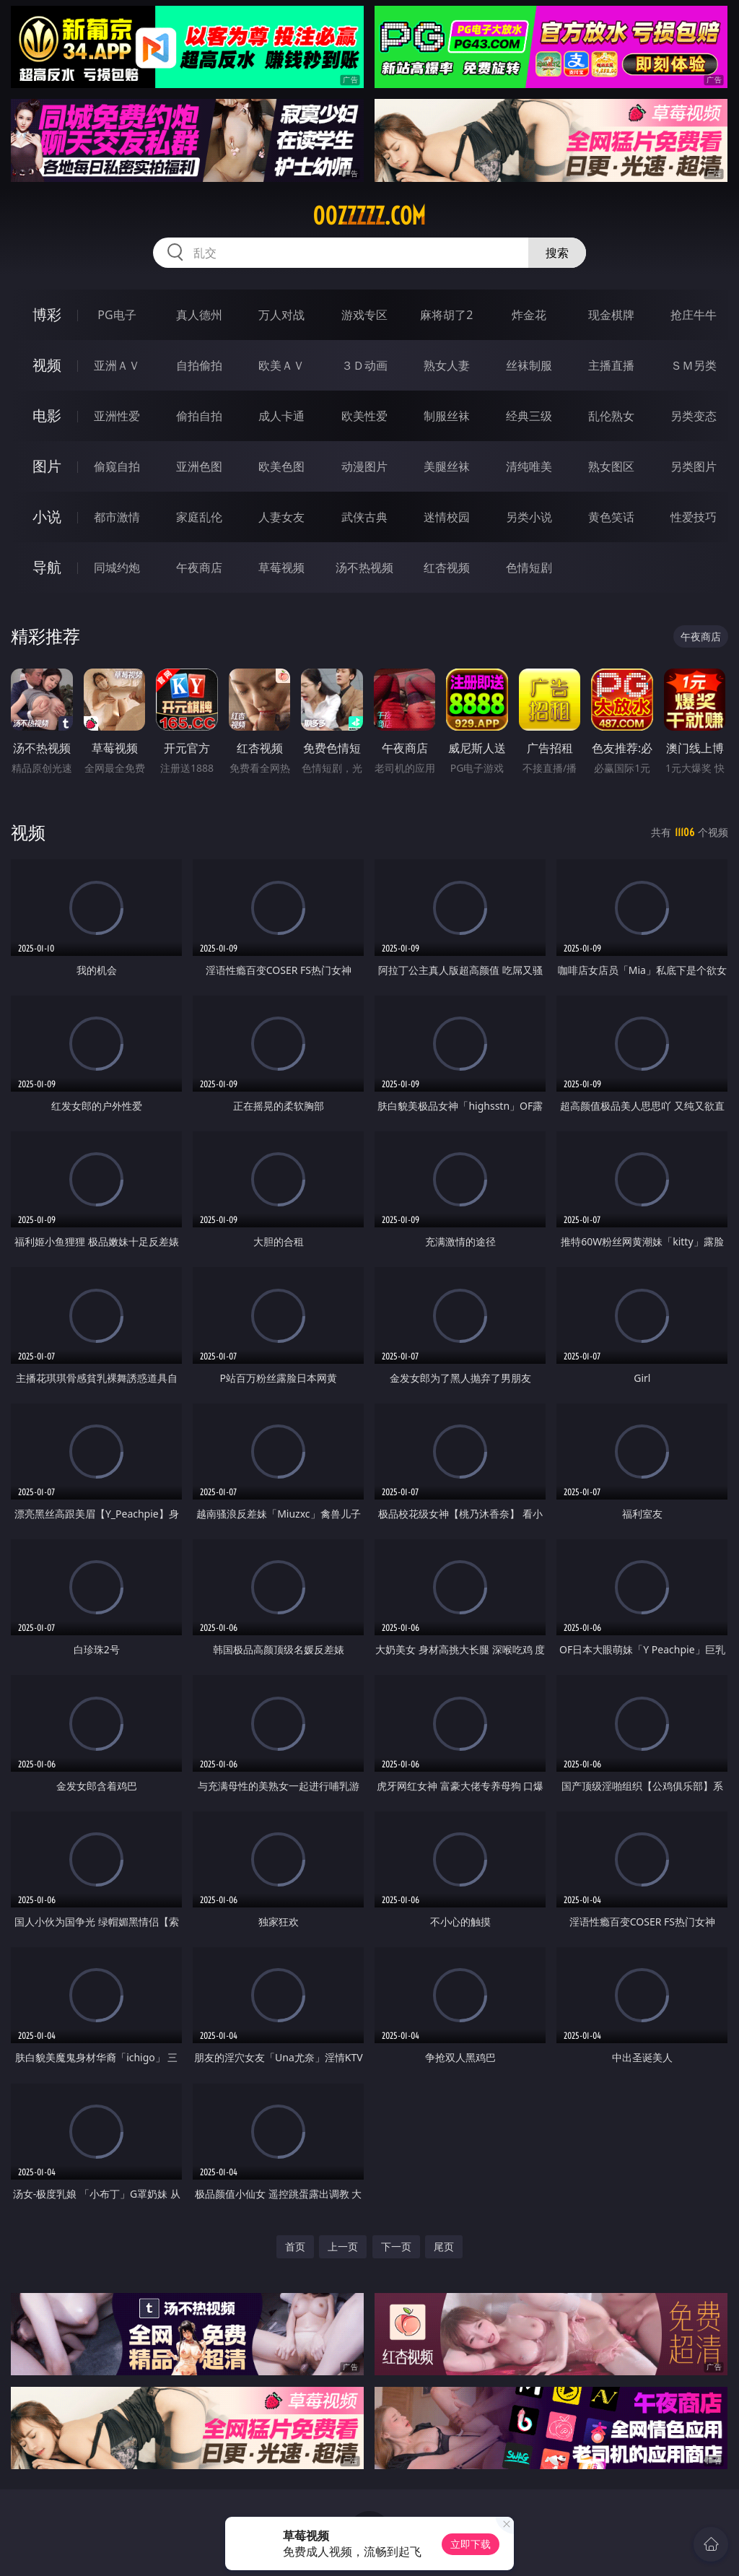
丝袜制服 (529, 365)
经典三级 (529, 416)
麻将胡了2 (446, 315)
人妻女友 (281, 517)
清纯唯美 (529, 466)
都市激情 (117, 517)
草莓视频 (281, 567)
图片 (46, 466)
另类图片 (693, 466)
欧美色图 (281, 466)
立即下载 (470, 2544)
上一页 (343, 2246)
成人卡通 (281, 416)
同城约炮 (117, 567)
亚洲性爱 (117, 416)
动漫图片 (364, 466)
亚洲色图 (199, 466)
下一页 (396, 2246)
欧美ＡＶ (281, 365)
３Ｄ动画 (364, 365)
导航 (46, 567)
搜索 (557, 253)
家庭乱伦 (199, 517)
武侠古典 (364, 517)
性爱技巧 (693, 517)
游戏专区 (364, 315)
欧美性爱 (364, 416)
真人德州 (199, 315)
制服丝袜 (447, 416)
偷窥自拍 (117, 466)
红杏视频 (447, 567)
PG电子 (116, 315)
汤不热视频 (364, 567)
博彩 (46, 314)
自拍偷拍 (199, 365)
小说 (46, 516)
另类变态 (693, 416)
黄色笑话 (611, 517)
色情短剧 (529, 567)
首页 (295, 2246)
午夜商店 (199, 567)
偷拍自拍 (199, 416)
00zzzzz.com (369, 215)
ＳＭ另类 (693, 365)
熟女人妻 (447, 365)
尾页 (444, 2246)
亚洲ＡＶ (117, 365)
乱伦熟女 (611, 416)
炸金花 (529, 315)
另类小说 (529, 517)
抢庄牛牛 (693, 315)
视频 (46, 365)
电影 (46, 415)
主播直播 (611, 365)
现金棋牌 (611, 315)
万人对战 (281, 315)
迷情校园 (447, 517)
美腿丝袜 (447, 466)
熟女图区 (611, 466)
